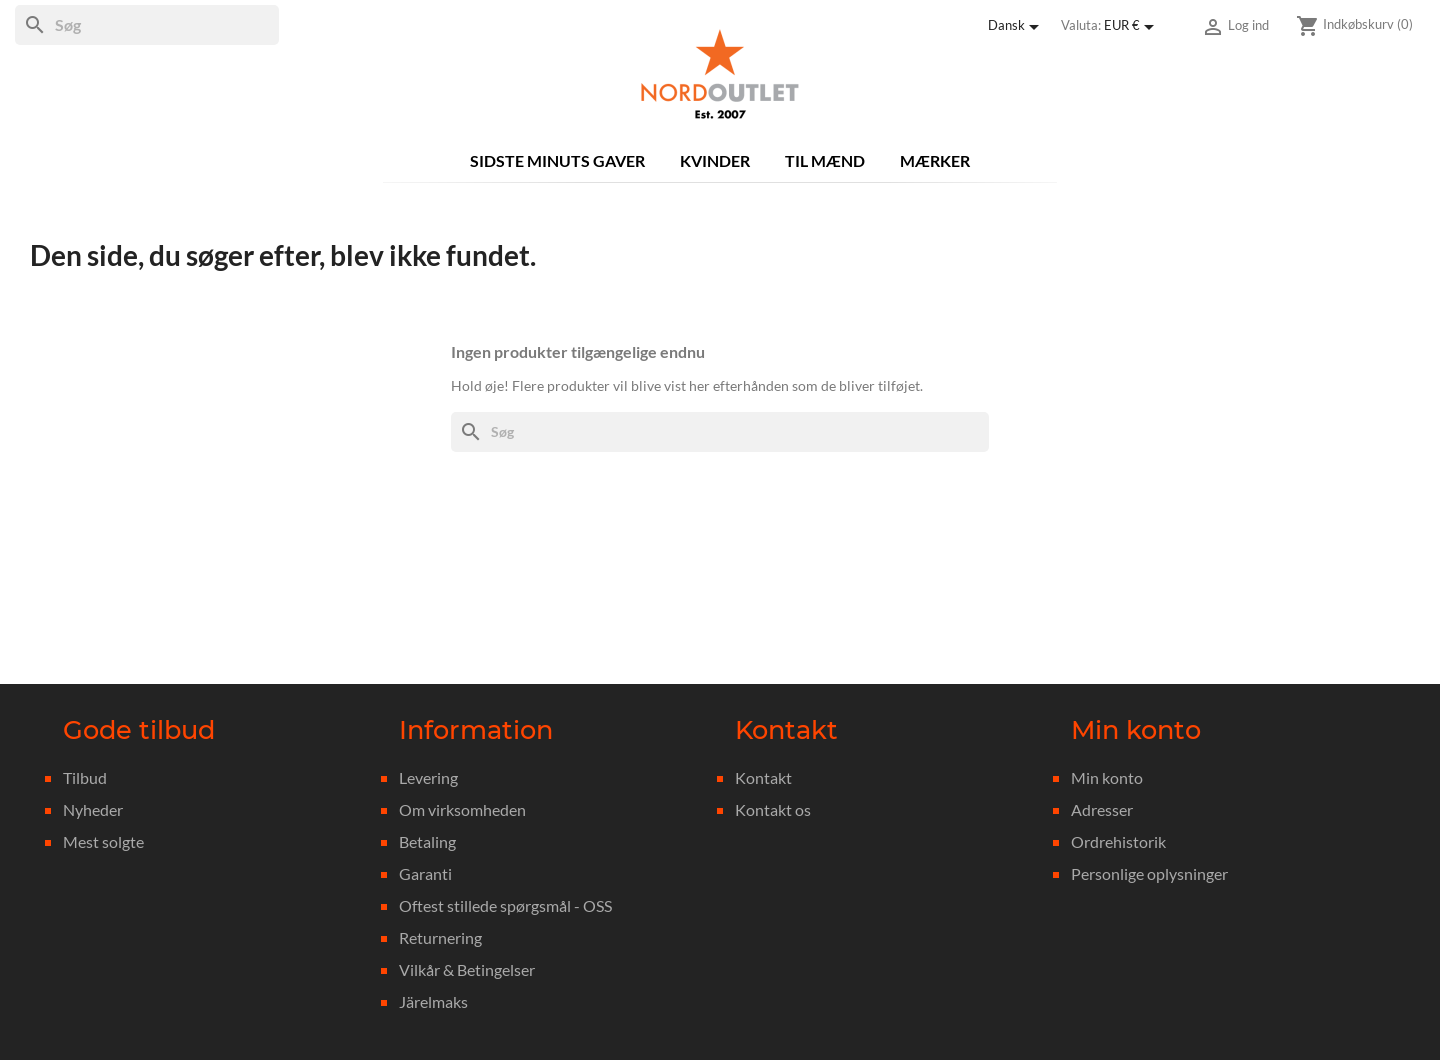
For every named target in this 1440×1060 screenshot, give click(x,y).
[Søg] (147, 25)
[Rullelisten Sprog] (1017, 27)
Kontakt (763, 777)
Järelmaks (433, 1001)
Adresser (1102, 809)
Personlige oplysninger (1149, 873)
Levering (428, 777)
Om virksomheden (462, 809)
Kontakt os (773, 809)
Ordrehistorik (1118, 841)
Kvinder (715, 160)
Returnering (440, 937)
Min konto (1107, 777)
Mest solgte (103, 841)
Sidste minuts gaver (557, 160)
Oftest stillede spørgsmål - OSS (505, 905)
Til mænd (825, 160)
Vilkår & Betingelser (467, 969)
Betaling (427, 841)
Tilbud (85, 777)
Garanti (425, 873)
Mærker (935, 160)
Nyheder (93, 809)
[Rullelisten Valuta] (1132, 27)
